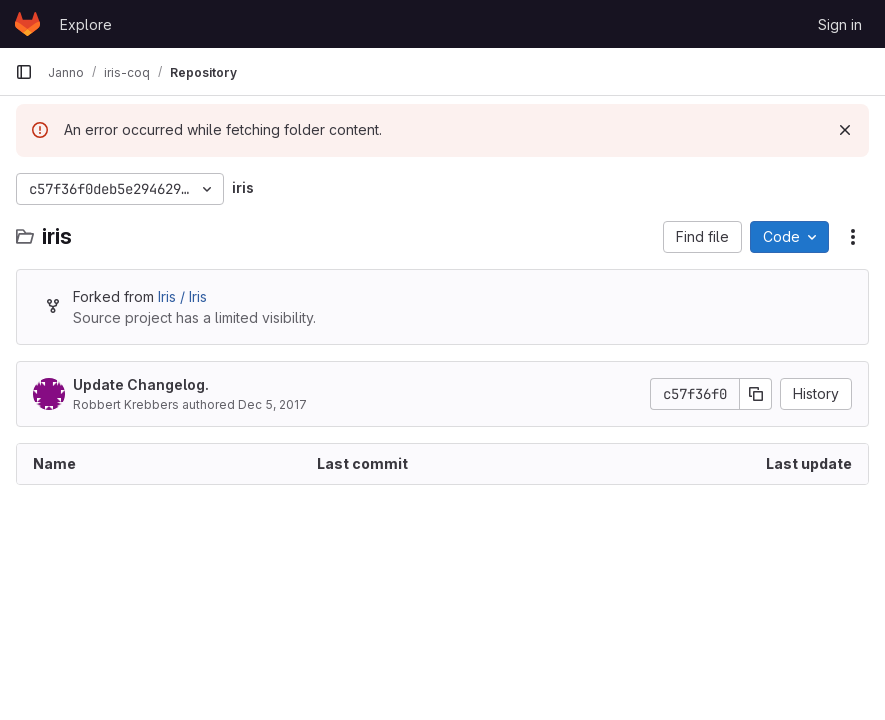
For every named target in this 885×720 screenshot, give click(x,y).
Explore (86, 24)
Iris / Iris (182, 296)
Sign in (840, 24)
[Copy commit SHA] (756, 394)
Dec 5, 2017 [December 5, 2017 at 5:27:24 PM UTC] (272, 404)
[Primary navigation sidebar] (24, 72)
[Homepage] (27, 24)
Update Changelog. (141, 384)
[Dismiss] (845, 130)
